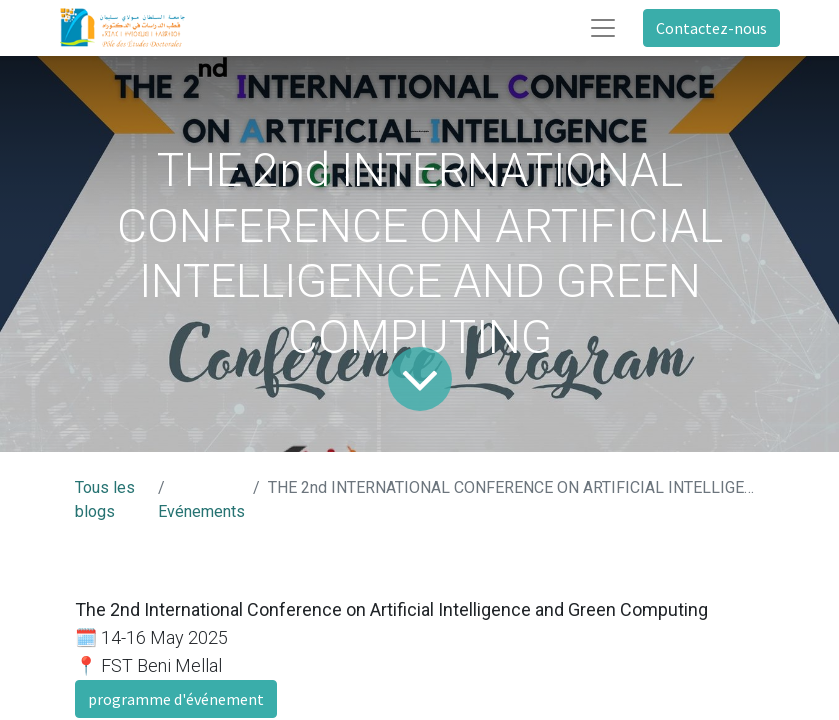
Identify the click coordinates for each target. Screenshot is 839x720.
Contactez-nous (711, 28)
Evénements (201, 511)
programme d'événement (176, 699)
